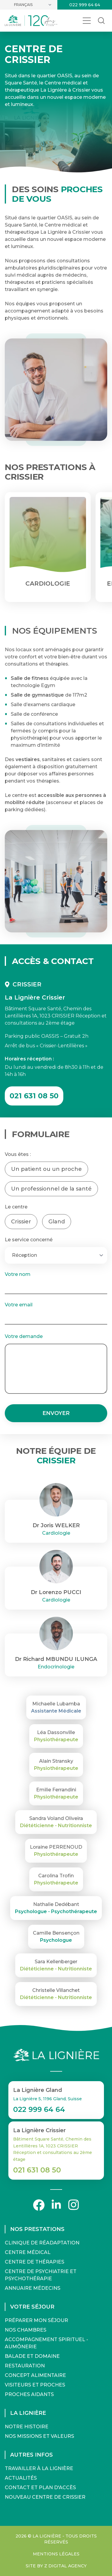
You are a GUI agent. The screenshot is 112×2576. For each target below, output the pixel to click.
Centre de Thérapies (34, 2262)
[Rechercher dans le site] (101, 21)
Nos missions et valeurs (39, 2436)
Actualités (21, 2478)
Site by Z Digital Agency (56, 2566)
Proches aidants (29, 2394)
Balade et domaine (32, 2356)
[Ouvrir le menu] (86, 20)
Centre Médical (27, 2252)
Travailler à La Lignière (39, 2468)
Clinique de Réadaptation (42, 2243)
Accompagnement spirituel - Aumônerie (46, 2343)
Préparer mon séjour (36, 2320)
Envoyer (56, 1413)
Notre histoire (26, 2426)
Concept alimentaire (35, 2375)
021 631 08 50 (34, 1095)
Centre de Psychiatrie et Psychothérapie (40, 2275)
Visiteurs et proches (35, 2385)
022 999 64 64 (84, 4)
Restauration (25, 2366)
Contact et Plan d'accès (40, 2487)
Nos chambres (25, 2330)
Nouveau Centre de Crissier (45, 2497)
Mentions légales (56, 2554)
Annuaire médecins (32, 2288)
